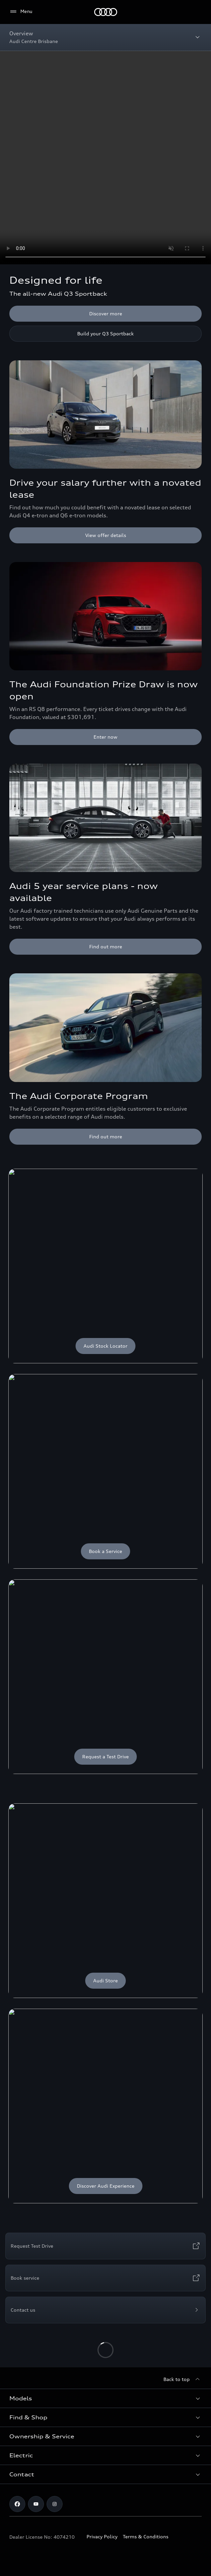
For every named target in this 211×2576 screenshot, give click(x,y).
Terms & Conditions (145, 2536)
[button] (105, 2398)
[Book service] (105, 2278)
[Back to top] (182, 2379)
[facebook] (17, 2504)
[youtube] (36, 2504)
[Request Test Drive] (105, 2246)
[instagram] (55, 2504)
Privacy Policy (102, 2536)
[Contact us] (105, 2310)
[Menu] (105, 12)
